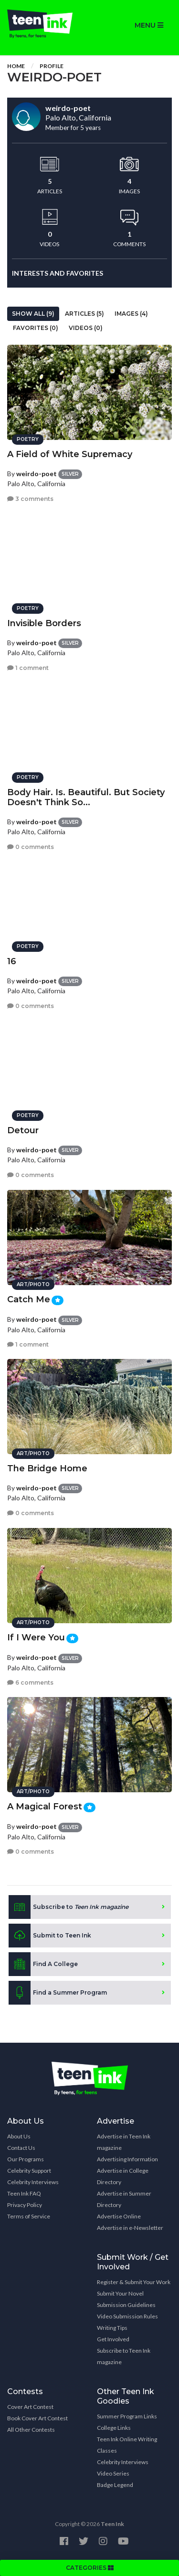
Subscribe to (68, 1907)
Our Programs (25, 2159)
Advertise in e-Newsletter (130, 2227)
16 (11, 961)
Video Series (113, 2473)
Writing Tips (112, 2327)
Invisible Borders (44, 623)
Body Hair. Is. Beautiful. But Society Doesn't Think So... (86, 797)
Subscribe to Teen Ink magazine (123, 2356)
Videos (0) (86, 327)
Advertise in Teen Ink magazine (123, 2142)
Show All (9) (33, 313)
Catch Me (28, 1299)
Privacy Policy (24, 2204)
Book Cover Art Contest (37, 2418)
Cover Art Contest (30, 2406)
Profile (51, 66)
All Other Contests (31, 2429)
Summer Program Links (127, 2416)
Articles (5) (84, 313)
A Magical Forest (44, 1806)
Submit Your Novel (120, 2293)
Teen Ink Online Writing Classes (127, 2445)
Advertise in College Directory (122, 2176)
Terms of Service (28, 2216)
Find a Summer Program (58, 1993)
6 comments (30, 1682)
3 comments (30, 498)
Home (16, 66)
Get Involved (113, 2339)
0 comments (30, 846)
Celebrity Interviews (33, 2182)
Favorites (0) (35, 327)
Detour (23, 1130)
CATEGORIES (90, 2567)
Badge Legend (115, 2484)
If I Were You (36, 1637)
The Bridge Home (47, 1468)
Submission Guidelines (126, 2304)
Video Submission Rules (127, 2316)
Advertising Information (127, 2159)
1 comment (28, 667)
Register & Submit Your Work (133, 2282)
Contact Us (21, 2147)
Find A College (43, 1964)
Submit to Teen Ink (50, 1935)
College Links (114, 2427)
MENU (149, 25)
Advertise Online (119, 2216)
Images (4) (131, 313)
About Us (19, 2136)
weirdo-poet (36, 473)
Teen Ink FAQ (24, 2193)
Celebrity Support (29, 2170)
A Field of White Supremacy (69, 454)
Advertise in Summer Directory (124, 2199)
